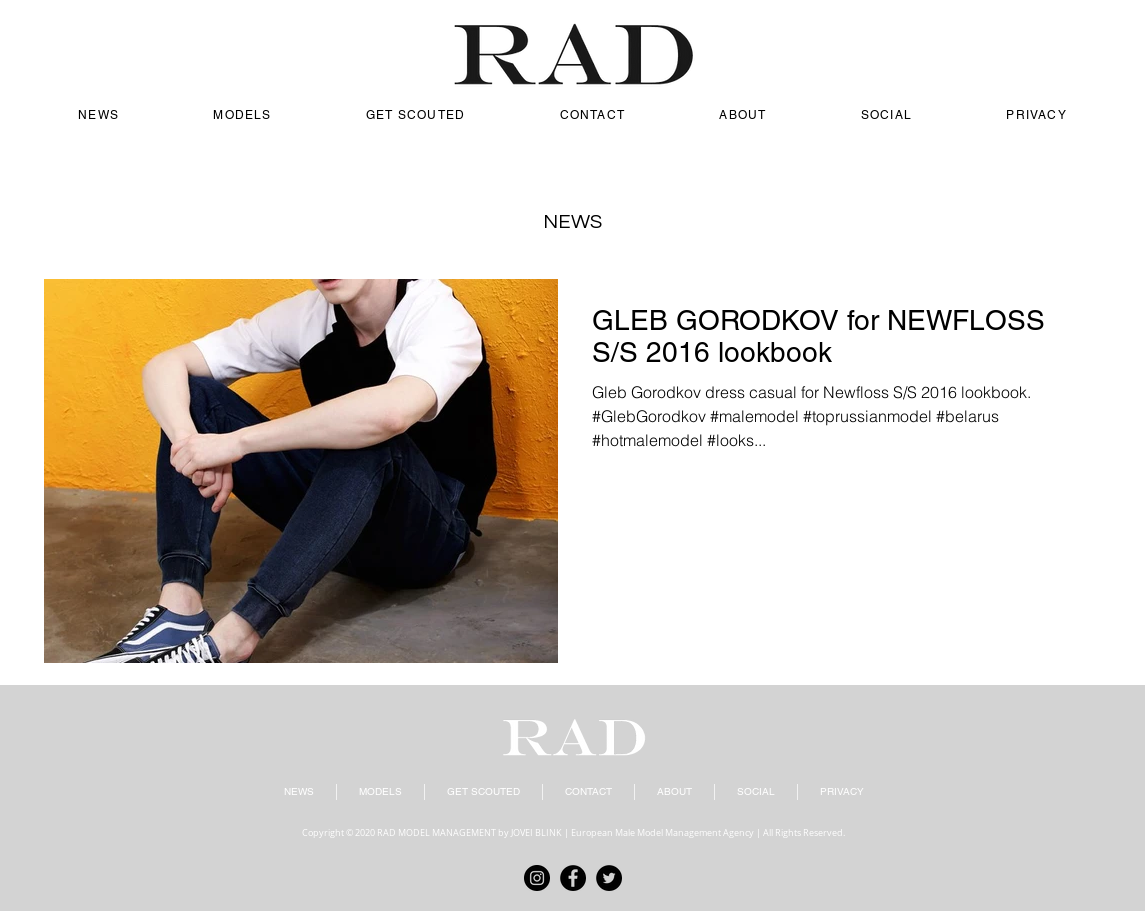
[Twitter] (609, 878)
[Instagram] (537, 878)
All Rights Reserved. (804, 833)
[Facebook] (573, 878)
